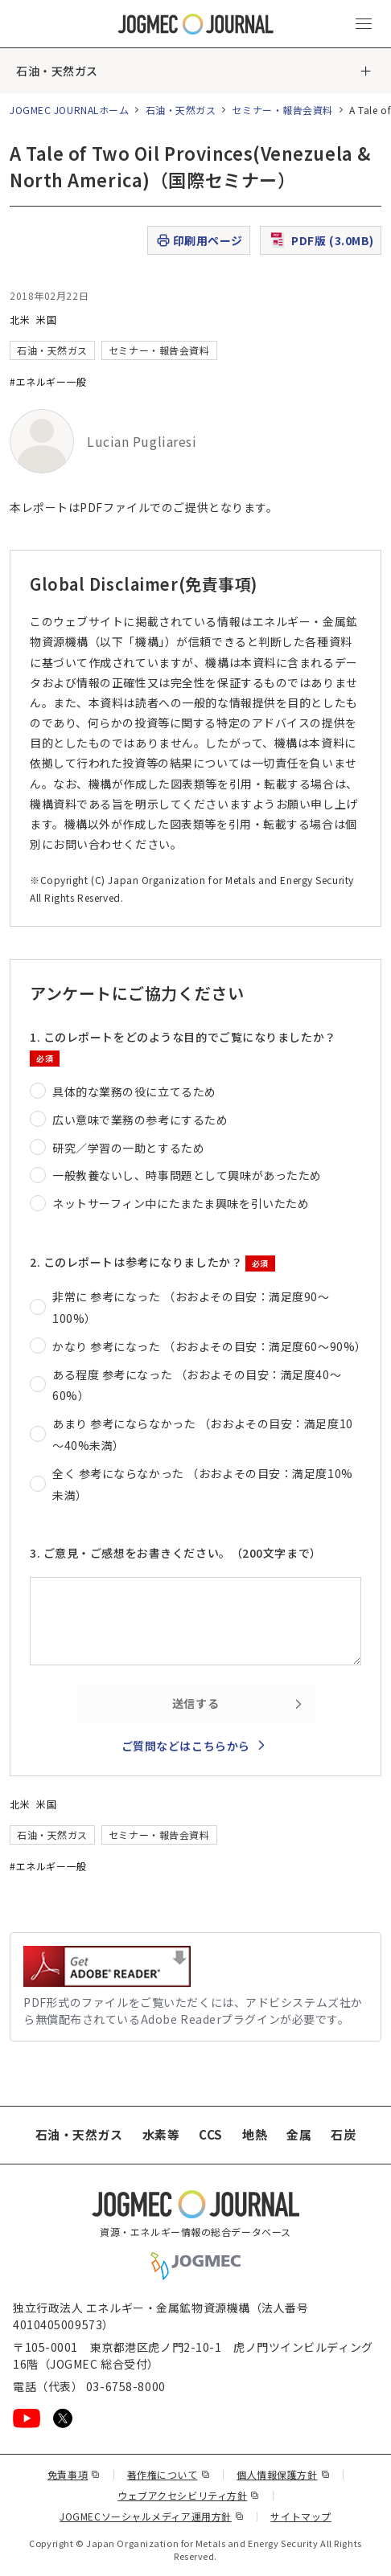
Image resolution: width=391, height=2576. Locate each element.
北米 (20, 319)
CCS (211, 2134)
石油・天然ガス (57, 71)
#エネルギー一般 (48, 381)
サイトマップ (300, 2516)
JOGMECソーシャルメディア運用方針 (152, 2516)
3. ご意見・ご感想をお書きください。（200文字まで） (176, 1553)
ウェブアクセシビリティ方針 (188, 2495)
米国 (46, 319)
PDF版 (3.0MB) (320, 240)
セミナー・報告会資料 (282, 110)
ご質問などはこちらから (185, 1746)
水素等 (161, 2134)
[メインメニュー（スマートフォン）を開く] (363, 24)
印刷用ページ (199, 240)
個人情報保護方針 (283, 2474)
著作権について (168, 2474)
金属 (298, 2134)
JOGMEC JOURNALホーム (70, 110)
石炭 (343, 2134)
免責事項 (74, 2474)
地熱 (254, 2134)
